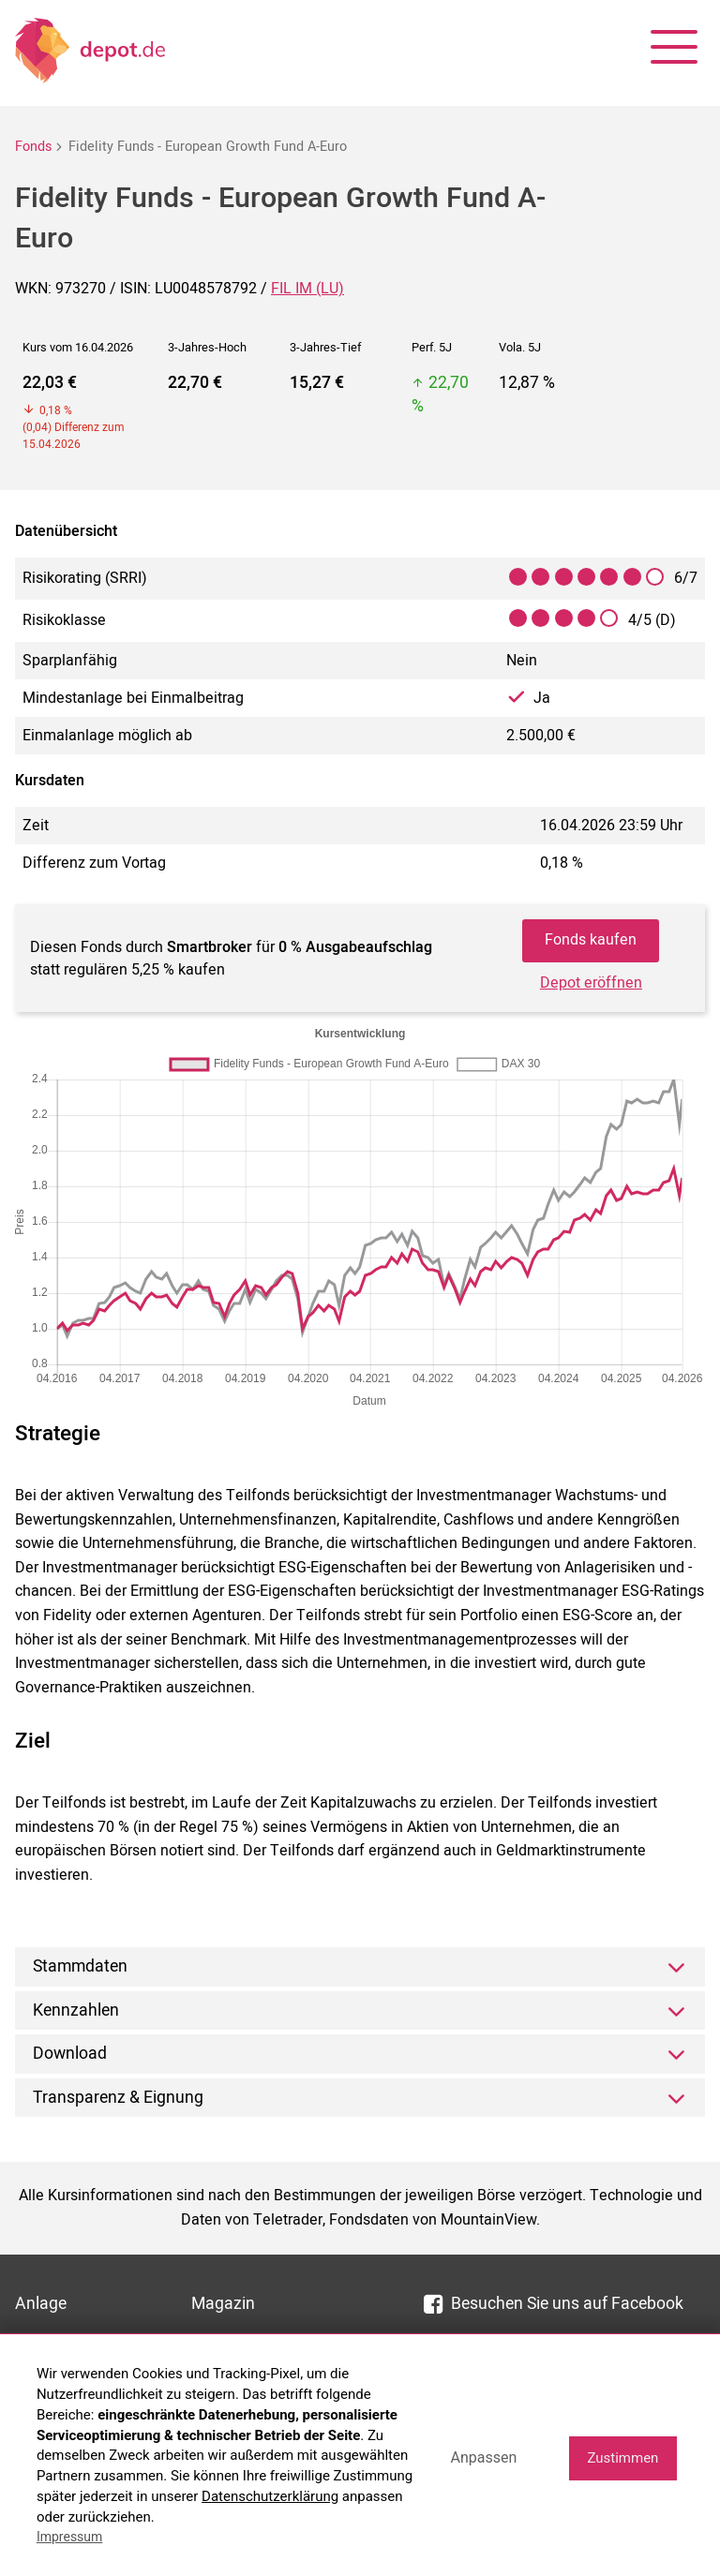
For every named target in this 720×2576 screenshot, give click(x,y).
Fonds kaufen (591, 940)
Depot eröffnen (591, 983)
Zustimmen (622, 2457)
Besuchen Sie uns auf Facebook (553, 2303)
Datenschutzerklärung (270, 2496)
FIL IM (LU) (307, 288)
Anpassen (483, 2457)
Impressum (69, 2536)
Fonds (33, 146)
